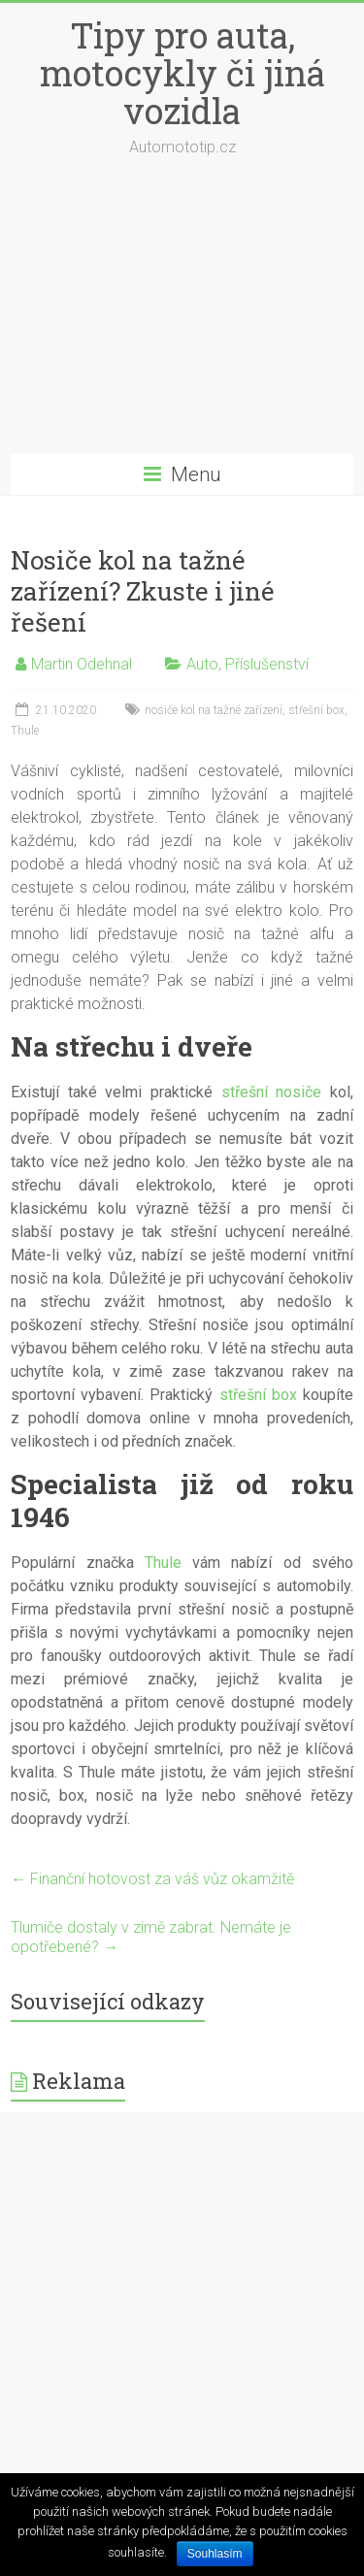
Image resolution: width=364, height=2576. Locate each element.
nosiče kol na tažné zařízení (213, 710)
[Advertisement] (182, 323)
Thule (25, 730)
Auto (202, 664)
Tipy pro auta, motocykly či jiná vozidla (182, 73)
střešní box (316, 710)
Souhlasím (215, 2553)
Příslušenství (267, 664)
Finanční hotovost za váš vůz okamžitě (152, 1879)
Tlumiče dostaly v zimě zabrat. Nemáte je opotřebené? (151, 1937)
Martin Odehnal (81, 664)
